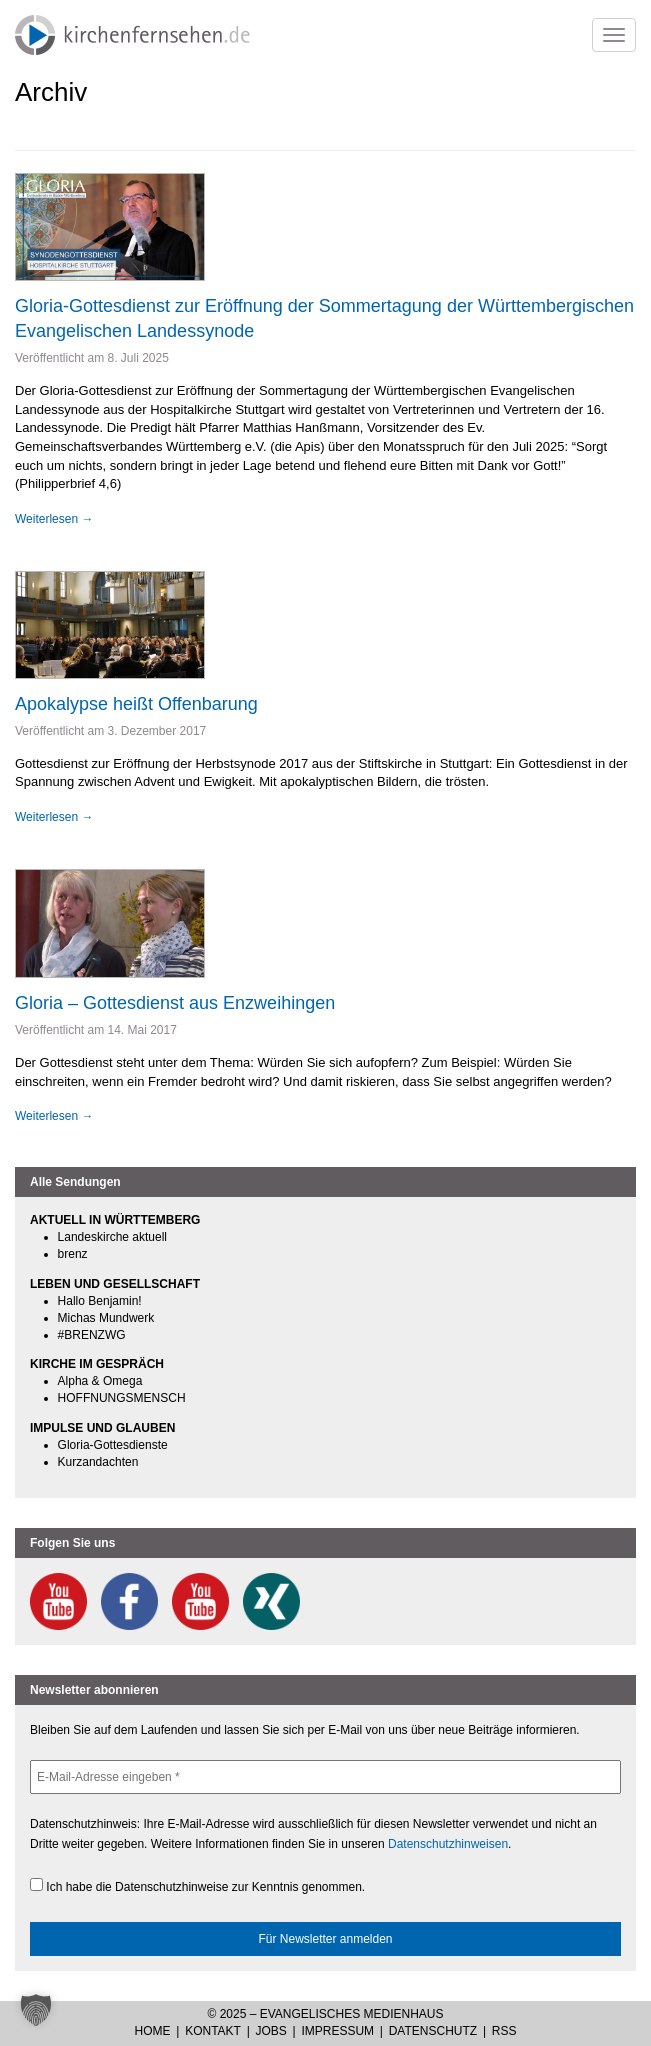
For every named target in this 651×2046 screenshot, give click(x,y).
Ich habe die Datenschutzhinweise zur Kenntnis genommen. (197, 1886)
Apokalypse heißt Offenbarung (136, 704)
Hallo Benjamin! (100, 1301)
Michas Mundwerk (106, 1318)
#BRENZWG (92, 1335)
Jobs (271, 2031)
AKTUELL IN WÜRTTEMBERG (115, 1220)
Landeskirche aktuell (112, 1237)
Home (153, 2031)
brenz (73, 1254)
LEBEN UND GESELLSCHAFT (115, 1284)
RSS (504, 2031)
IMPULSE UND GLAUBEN (102, 1428)
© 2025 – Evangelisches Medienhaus (325, 2014)
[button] (36, 2010)
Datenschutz (433, 2031)
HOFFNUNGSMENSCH (122, 1398)
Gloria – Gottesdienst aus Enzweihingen (175, 1003)
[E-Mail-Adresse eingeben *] (325, 1777)
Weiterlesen (54, 519)
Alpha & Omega (100, 1381)
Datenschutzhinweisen (448, 1844)
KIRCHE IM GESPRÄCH (97, 1364)
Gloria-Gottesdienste (113, 1445)
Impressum (337, 2031)
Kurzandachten (98, 1462)
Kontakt (213, 2031)
